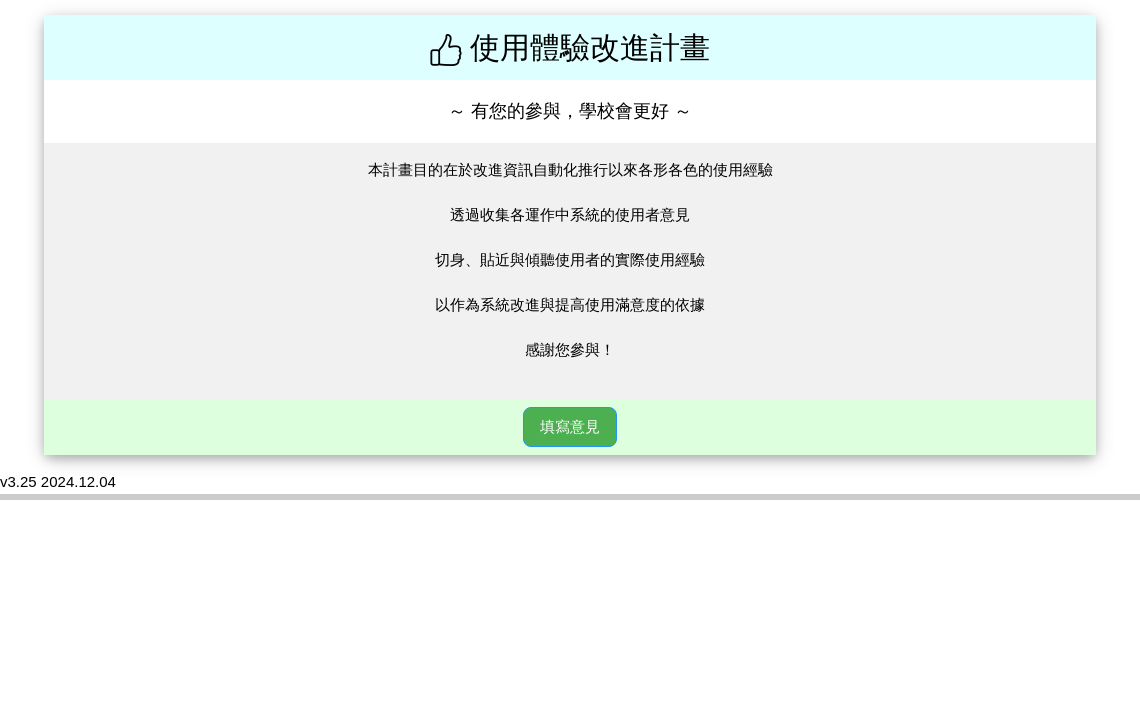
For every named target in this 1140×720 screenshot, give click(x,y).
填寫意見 (570, 426)
